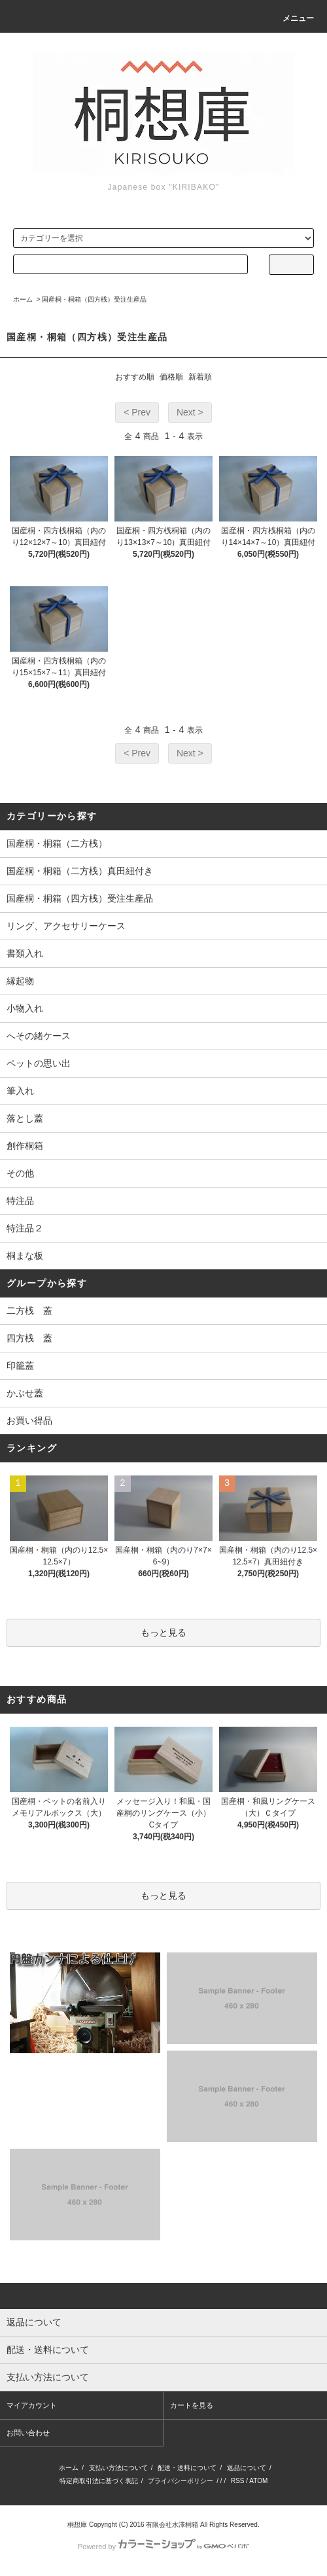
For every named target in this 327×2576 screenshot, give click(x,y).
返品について (246, 2467)
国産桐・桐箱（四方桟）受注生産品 (94, 299)
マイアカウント (32, 2405)
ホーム (23, 299)
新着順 (200, 376)
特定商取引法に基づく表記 (99, 2480)
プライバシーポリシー (180, 2480)
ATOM (258, 2480)
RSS (238, 2480)
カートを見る (191, 2405)
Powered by (163, 2546)
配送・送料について (187, 2467)
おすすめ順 (134, 376)
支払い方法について (118, 2467)
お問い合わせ (28, 2433)
